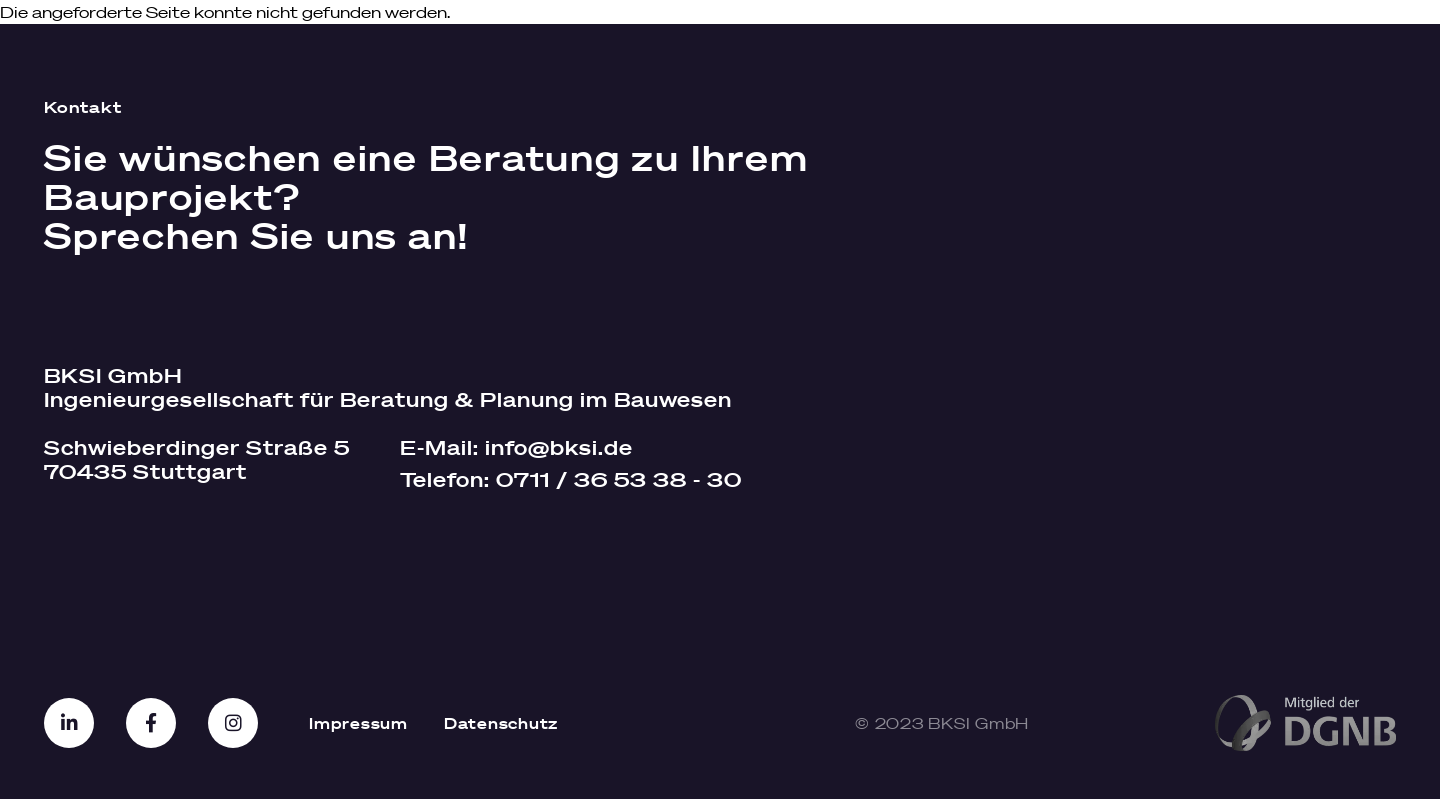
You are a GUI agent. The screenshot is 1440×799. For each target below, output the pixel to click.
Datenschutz (501, 723)
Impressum (358, 723)
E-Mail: (516, 448)
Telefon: (571, 480)
